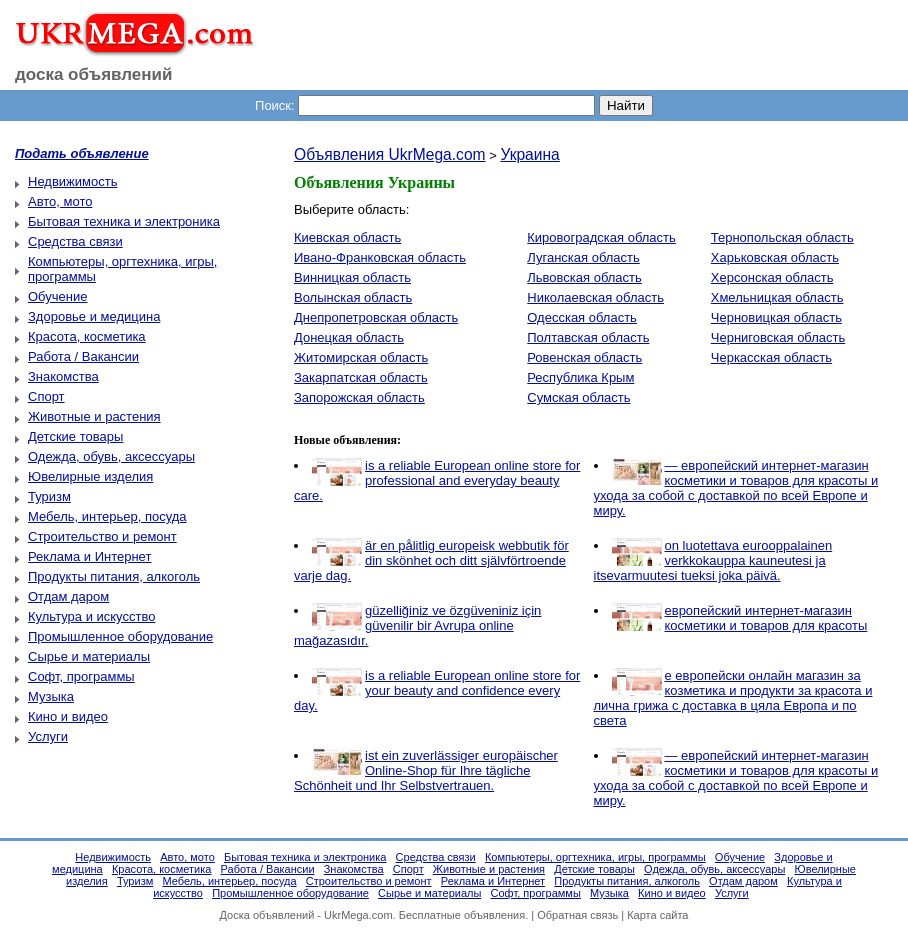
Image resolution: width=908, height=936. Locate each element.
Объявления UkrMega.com (390, 154)
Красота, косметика (87, 336)
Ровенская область (584, 357)
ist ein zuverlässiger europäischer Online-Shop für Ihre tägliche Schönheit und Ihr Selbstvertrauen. (426, 770)
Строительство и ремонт (102, 536)
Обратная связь (577, 915)
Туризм (49, 496)
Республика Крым (580, 377)
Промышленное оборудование (120, 636)
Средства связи (75, 241)
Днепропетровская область (376, 317)
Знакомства (63, 376)
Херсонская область (772, 277)
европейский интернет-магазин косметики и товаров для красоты (766, 618)
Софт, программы (81, 676)
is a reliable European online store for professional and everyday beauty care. (437, 480)
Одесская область (582, 317)
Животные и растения (94, 416)
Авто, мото (60, 201)
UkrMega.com (358, 915)
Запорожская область (359, 397)
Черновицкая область (776, 317)
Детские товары (75, 436)
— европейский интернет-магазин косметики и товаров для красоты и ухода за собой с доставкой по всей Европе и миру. (736, 488)
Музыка (51, 696)
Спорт (46, 396)
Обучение (57, 296)
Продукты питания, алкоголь (114, 576)
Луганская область (583, 257)
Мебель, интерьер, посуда (107, 516)
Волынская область (353, 297)
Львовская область (584, 277)
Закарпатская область (361, 377)
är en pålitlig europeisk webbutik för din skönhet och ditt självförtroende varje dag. (431, 560)
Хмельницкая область (777, 297)
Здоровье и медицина (94, 316)
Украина (529, 154)
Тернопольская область (782, 237)
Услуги (48, 736)
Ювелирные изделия (90, 476)
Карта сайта (657, 915)
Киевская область (347, 237)
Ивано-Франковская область (380, 257)
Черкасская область (771, 357)
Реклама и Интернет (89, 556)
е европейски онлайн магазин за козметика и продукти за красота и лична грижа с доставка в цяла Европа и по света (733, 698)
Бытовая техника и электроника (124, 221)
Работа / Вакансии (83, 356)
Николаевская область (595, 297)
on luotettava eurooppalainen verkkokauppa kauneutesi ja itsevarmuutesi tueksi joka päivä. (713, 560)
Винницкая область (352, 277)
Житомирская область (361, 357)
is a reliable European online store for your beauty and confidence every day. (437, 690)
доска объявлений (94, 74)
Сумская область (578, 397)
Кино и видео (68, 716)
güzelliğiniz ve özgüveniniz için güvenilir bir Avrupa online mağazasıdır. (417, 625)
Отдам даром (68, 596)
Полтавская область (588, 337)
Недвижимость (72, 181)
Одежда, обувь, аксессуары (111, 456)
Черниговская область (778, 337)
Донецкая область (349, 337)
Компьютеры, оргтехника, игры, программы (595, 857)
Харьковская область (775, 257)
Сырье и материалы (89, 656)
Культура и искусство (91, 616)
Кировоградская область (601, 237)
